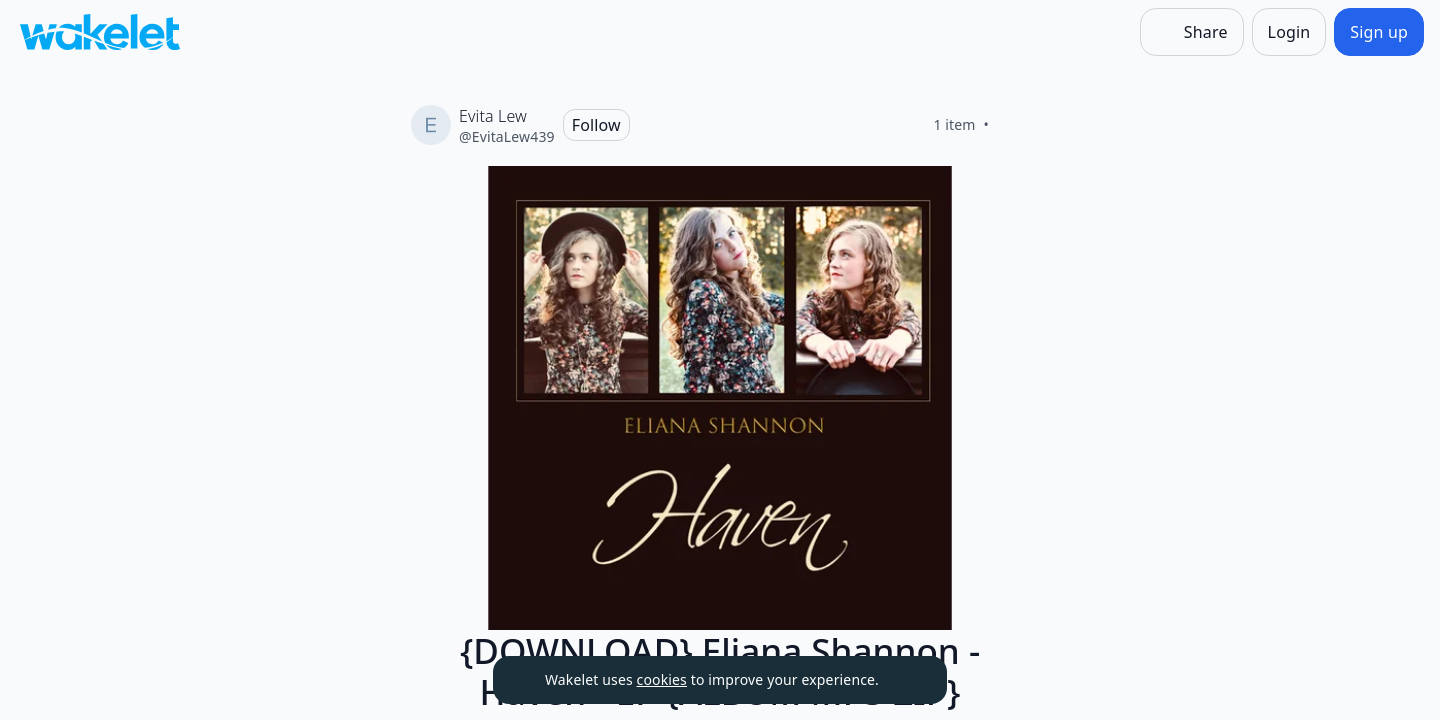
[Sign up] (1379, 32)
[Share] (1192, 32)
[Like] (1013, 125)
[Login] (1289, 32)
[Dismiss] (907, 680)
